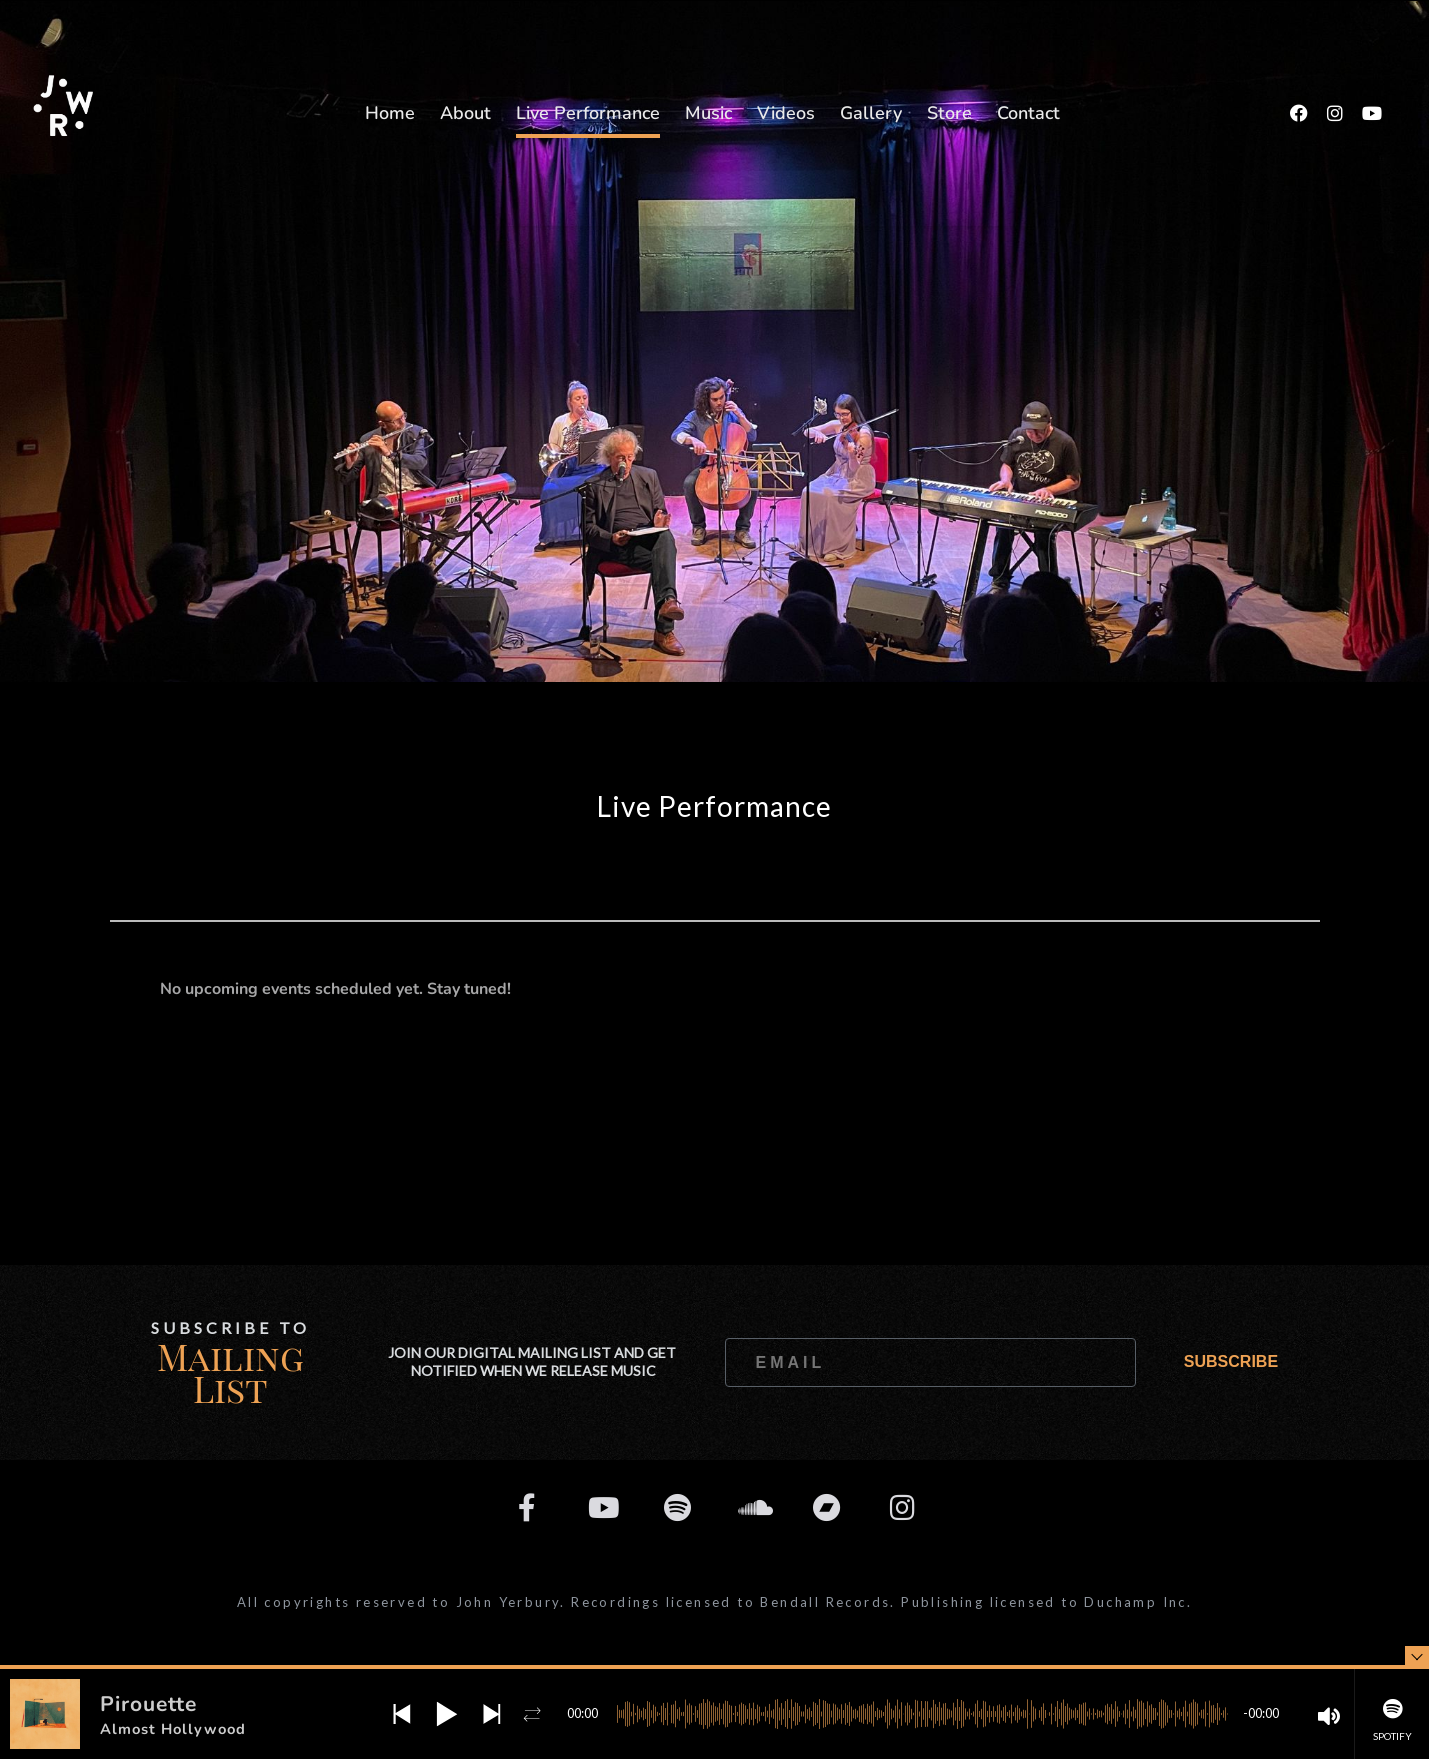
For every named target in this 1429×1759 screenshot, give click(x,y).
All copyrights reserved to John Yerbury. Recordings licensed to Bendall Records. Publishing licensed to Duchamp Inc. (714, 1602)
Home (390, 113)
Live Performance (588, 113)
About (465, 113)
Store (949, 113)
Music (708, 113)
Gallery (871, 113)
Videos (786, 113)
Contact (1028, 113)
